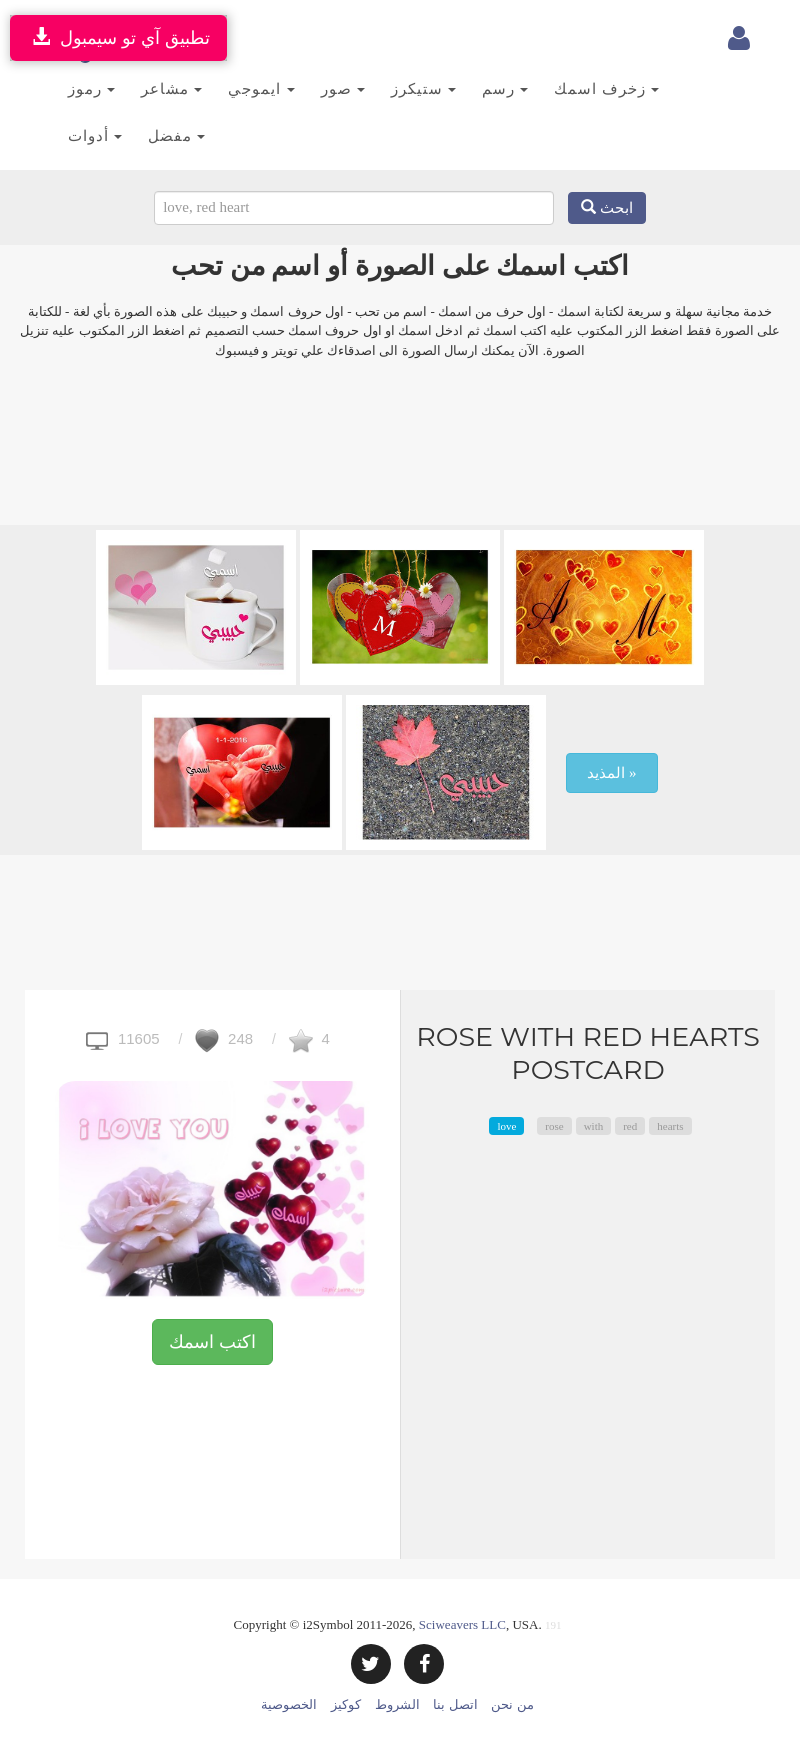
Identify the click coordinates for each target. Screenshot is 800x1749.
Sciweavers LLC (462, 1624)
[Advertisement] (400, 455)
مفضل (176, 135)
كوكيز (346, 1704)
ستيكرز (423, 88)
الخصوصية (289, 1704)
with (594, 1126)
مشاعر (171, 88)
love (506, 1126)
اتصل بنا (455, 1704)
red (630, 1126)
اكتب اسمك (212, 1342)
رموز (91, 88)
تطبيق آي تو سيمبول (118, 37)
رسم (505, 88)
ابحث (607, 208)
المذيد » (611, 773)
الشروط (397, 1704)
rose (554, 1126)
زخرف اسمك (606, 88)
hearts (670, 1126)
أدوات (95, 135)
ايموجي (261, 88)
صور (343, 88)
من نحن (512, 1704)
